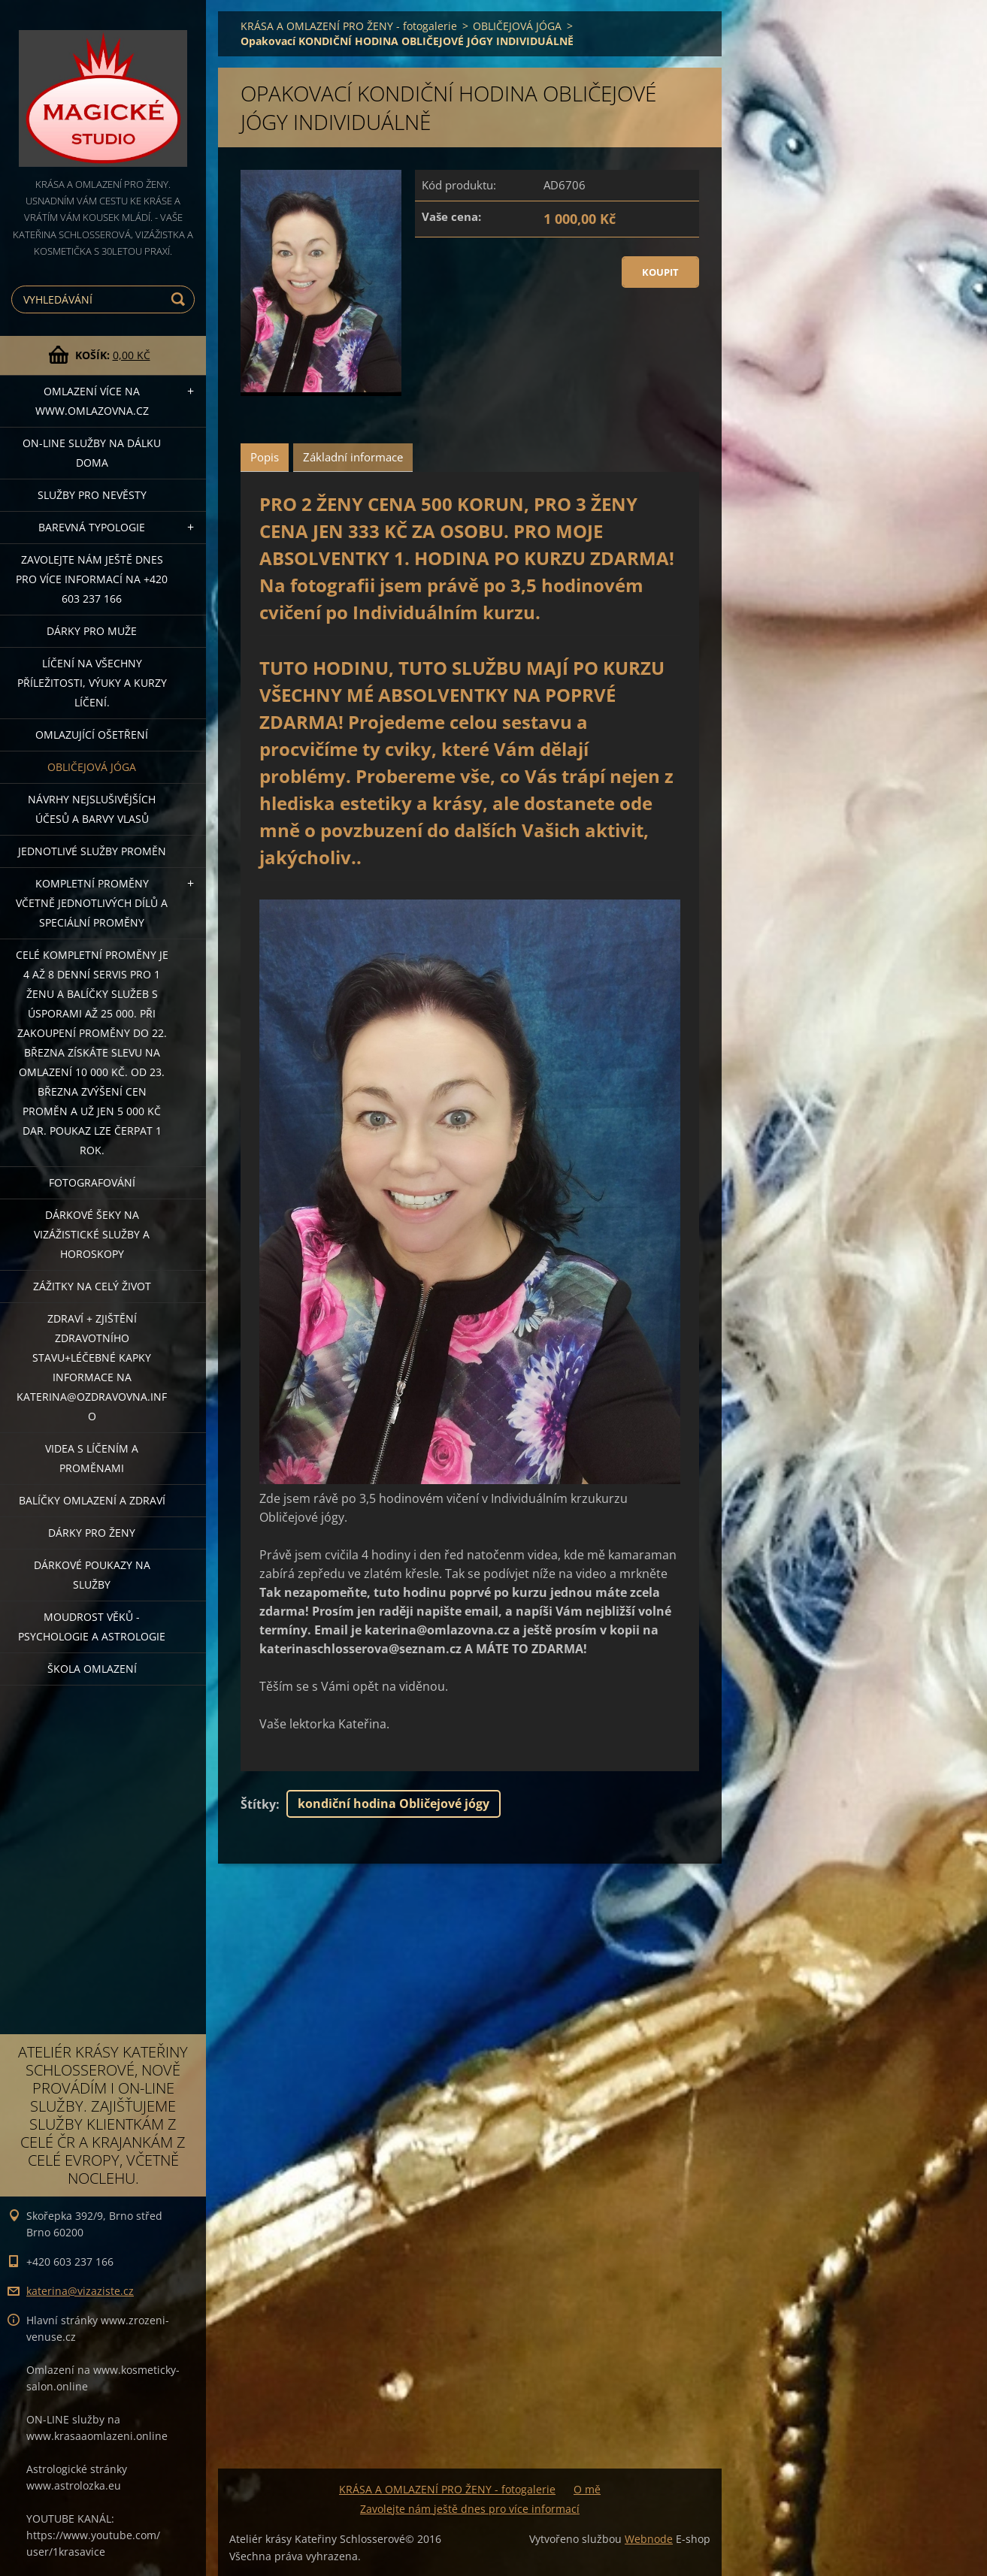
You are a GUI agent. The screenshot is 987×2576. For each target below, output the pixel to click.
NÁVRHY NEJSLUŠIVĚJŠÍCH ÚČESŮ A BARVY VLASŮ (92, 809)
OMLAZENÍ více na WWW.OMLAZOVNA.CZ (92, 401)
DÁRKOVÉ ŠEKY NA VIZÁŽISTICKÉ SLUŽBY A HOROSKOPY (92, 1234)
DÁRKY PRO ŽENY (91, 1532)
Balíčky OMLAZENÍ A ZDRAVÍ (92, 1500)
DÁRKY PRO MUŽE (92, 631)
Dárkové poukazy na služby (92, 1575)
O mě (587, 2489)
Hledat (180, 299)
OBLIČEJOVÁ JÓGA (91, 767)
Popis (264, 456)
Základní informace (353, 456)
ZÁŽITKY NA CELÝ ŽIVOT (92, 1286)
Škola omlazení (92, 1668)
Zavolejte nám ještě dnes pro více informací (470, 2509)
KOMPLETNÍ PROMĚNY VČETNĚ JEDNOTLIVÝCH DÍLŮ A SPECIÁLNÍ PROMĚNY (92, 903)
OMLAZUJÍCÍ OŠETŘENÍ (91, 734)
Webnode (649, 2539)
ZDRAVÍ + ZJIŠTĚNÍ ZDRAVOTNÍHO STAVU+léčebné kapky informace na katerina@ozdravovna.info (92, 1367)
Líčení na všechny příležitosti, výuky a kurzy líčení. (92, 682)
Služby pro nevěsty (92, 495)
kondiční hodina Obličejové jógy (393, 1803)
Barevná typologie (91, 527)
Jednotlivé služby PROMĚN (92, 851)
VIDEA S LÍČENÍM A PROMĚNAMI (91, 1458)
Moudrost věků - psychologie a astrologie (91, 1626)
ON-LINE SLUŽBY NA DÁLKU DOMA (92, 453)
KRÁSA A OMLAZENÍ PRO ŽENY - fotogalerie (349, 26)
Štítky (258, 1804)
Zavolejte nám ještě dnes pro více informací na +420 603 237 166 (92, 579)
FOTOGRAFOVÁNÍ (92, 1182)
